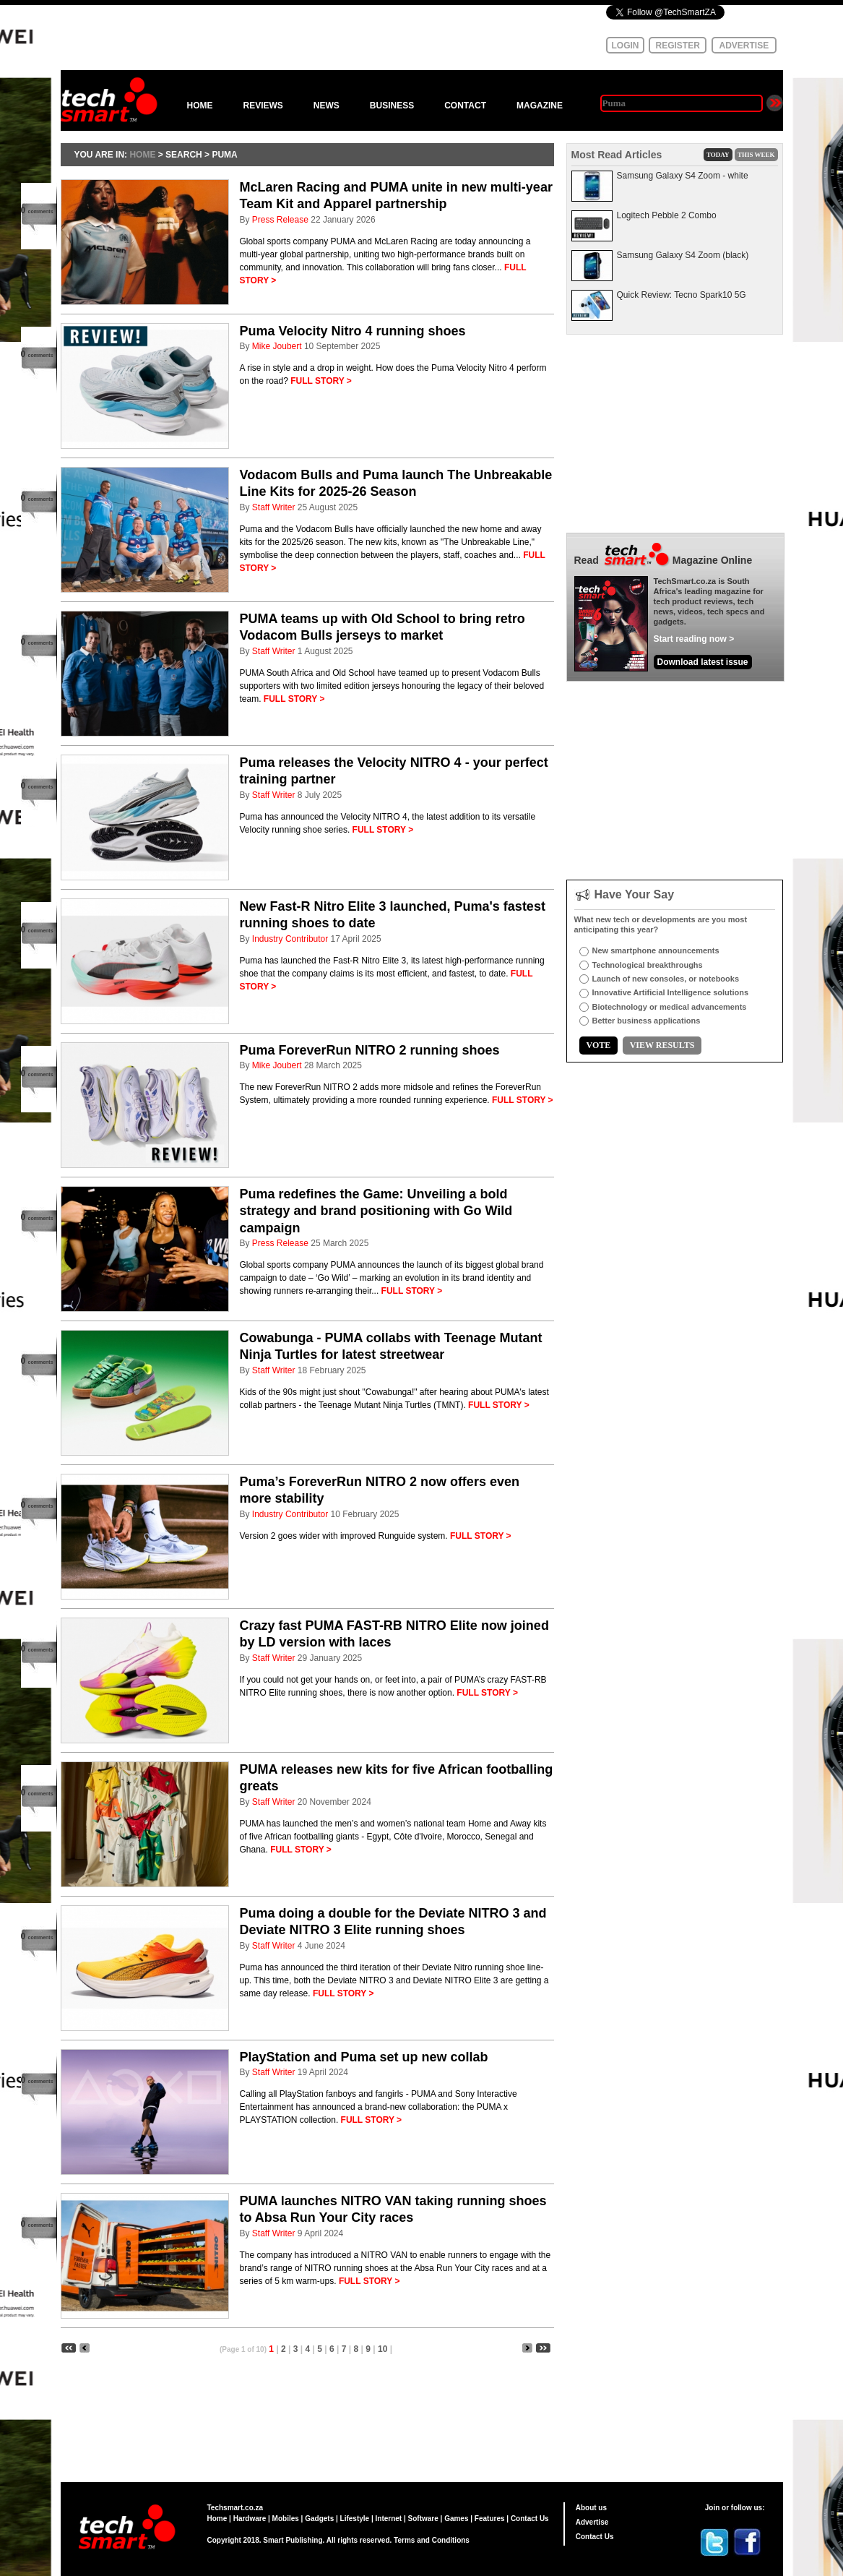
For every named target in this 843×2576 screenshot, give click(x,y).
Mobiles (285, 2519)
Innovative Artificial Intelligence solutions (670, 992)
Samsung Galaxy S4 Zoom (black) (683, 255)
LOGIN (625, 45)
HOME (200, 105)
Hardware (250, 2519)
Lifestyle (355, 2519)
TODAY (718, 154)
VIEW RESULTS (662, 1045)
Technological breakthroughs (647, 965)
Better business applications (646, 1020)
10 (382, 2349)
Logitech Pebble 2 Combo (667, 215)
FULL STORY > (321, 381)
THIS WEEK (756, 154)
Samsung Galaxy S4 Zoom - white (682, 176)
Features (490, 2519)
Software (423, 2519)
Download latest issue (702, 662)
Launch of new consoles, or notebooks (666, 978)
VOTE (599, 1045)
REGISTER (678, 45)
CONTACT (465, 105)
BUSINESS (392, 105)
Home (217, 2519)
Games (456, 2519)
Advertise (592, 2522)
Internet (389, 2519)
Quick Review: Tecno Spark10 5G (681, 295)
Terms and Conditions (432, 2540)
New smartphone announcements (655, 950)
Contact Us (530, 2519)
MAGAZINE (539, 105)
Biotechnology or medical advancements (669, 1007)
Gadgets (319, 2519)
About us (591, 2508)
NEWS (327, 105)
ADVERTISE (744, 45)
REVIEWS (263, 105)
